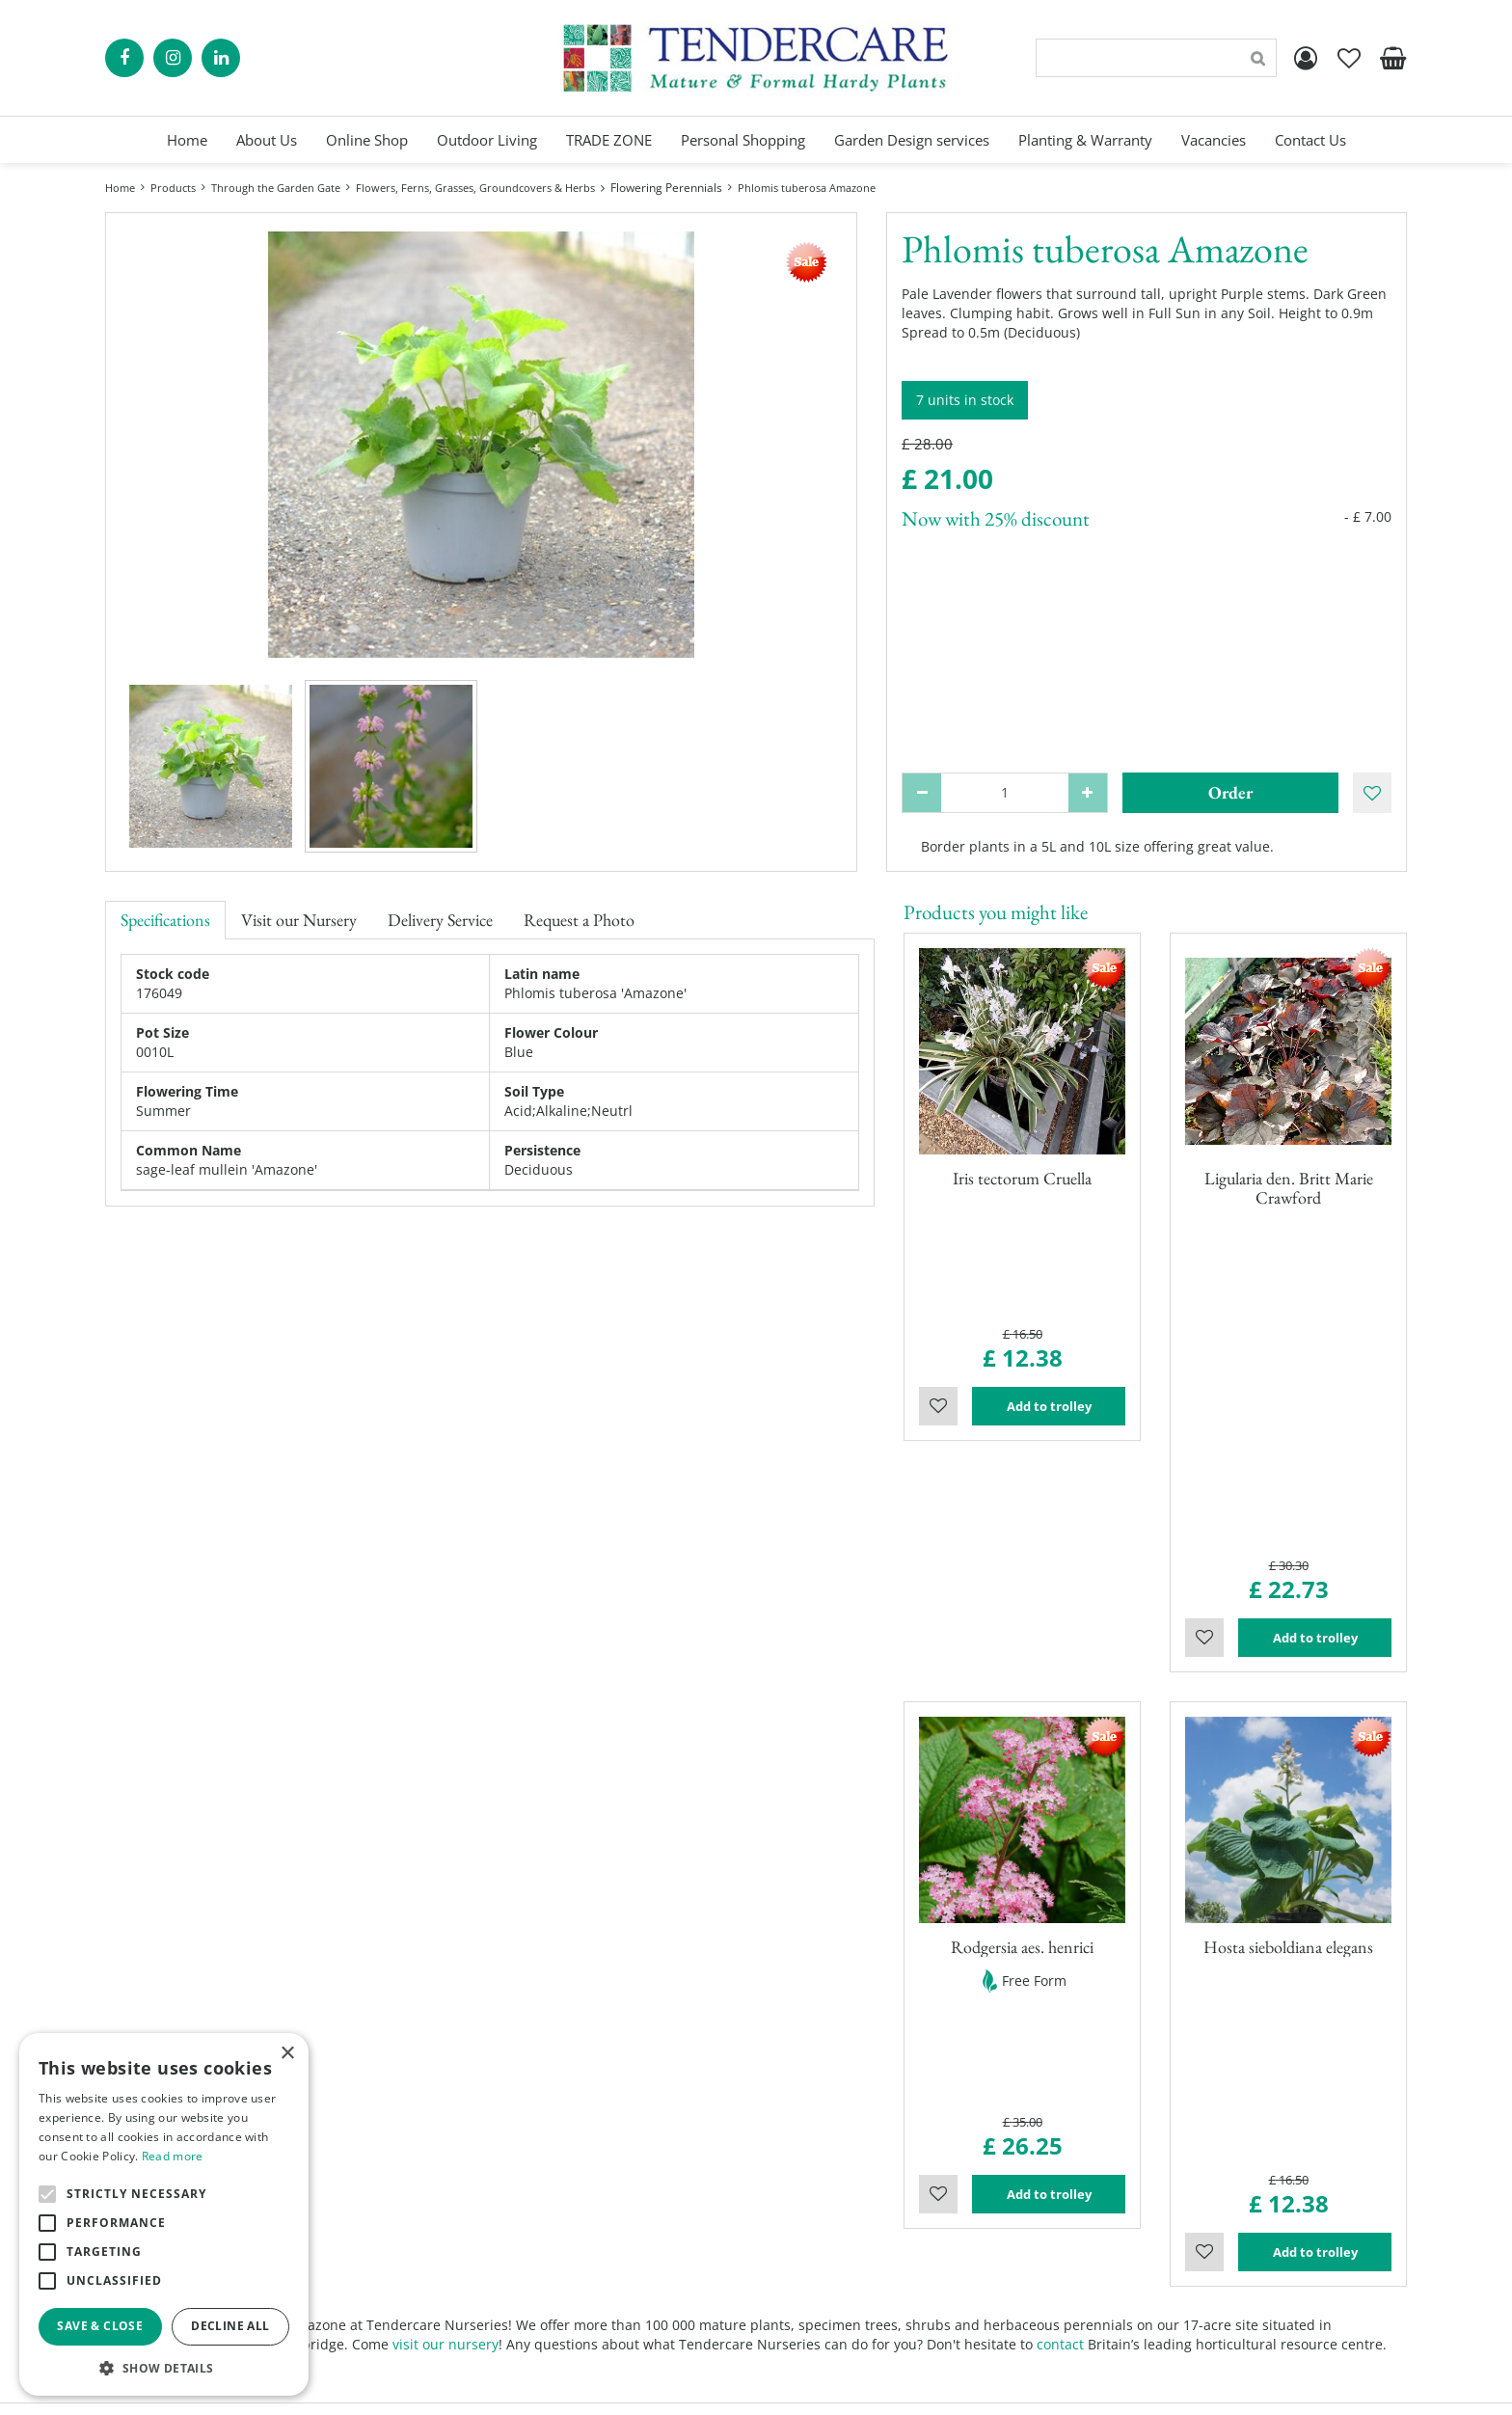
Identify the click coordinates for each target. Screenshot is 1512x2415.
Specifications (165, 920)
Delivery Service (440, 920)
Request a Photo (579, 920)
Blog (784, 2250)
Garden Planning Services (853, 2193)
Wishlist (938, 1299)
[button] (164, 2367)
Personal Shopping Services (859, 2173)
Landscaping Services (839, 2212)
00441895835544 (1157, 2279)
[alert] (164, 2214)
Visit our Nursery (299, 920)
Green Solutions (714, 2385)
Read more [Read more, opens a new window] (172, 2156)
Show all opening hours (514, 2279)
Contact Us (805, 2270)
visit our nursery (445, 1841)
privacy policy (978, 2385)
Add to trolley (1049, 1299)
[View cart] (1392, 57)
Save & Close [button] (100, 2326)
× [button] (287, 2054)
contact (1060, 1841)
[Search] (1156, 58)
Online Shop (810, 2154)
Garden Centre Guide (850, 2385)
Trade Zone (807, 2231)
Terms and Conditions (841, 2289)
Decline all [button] (230, 2326)
